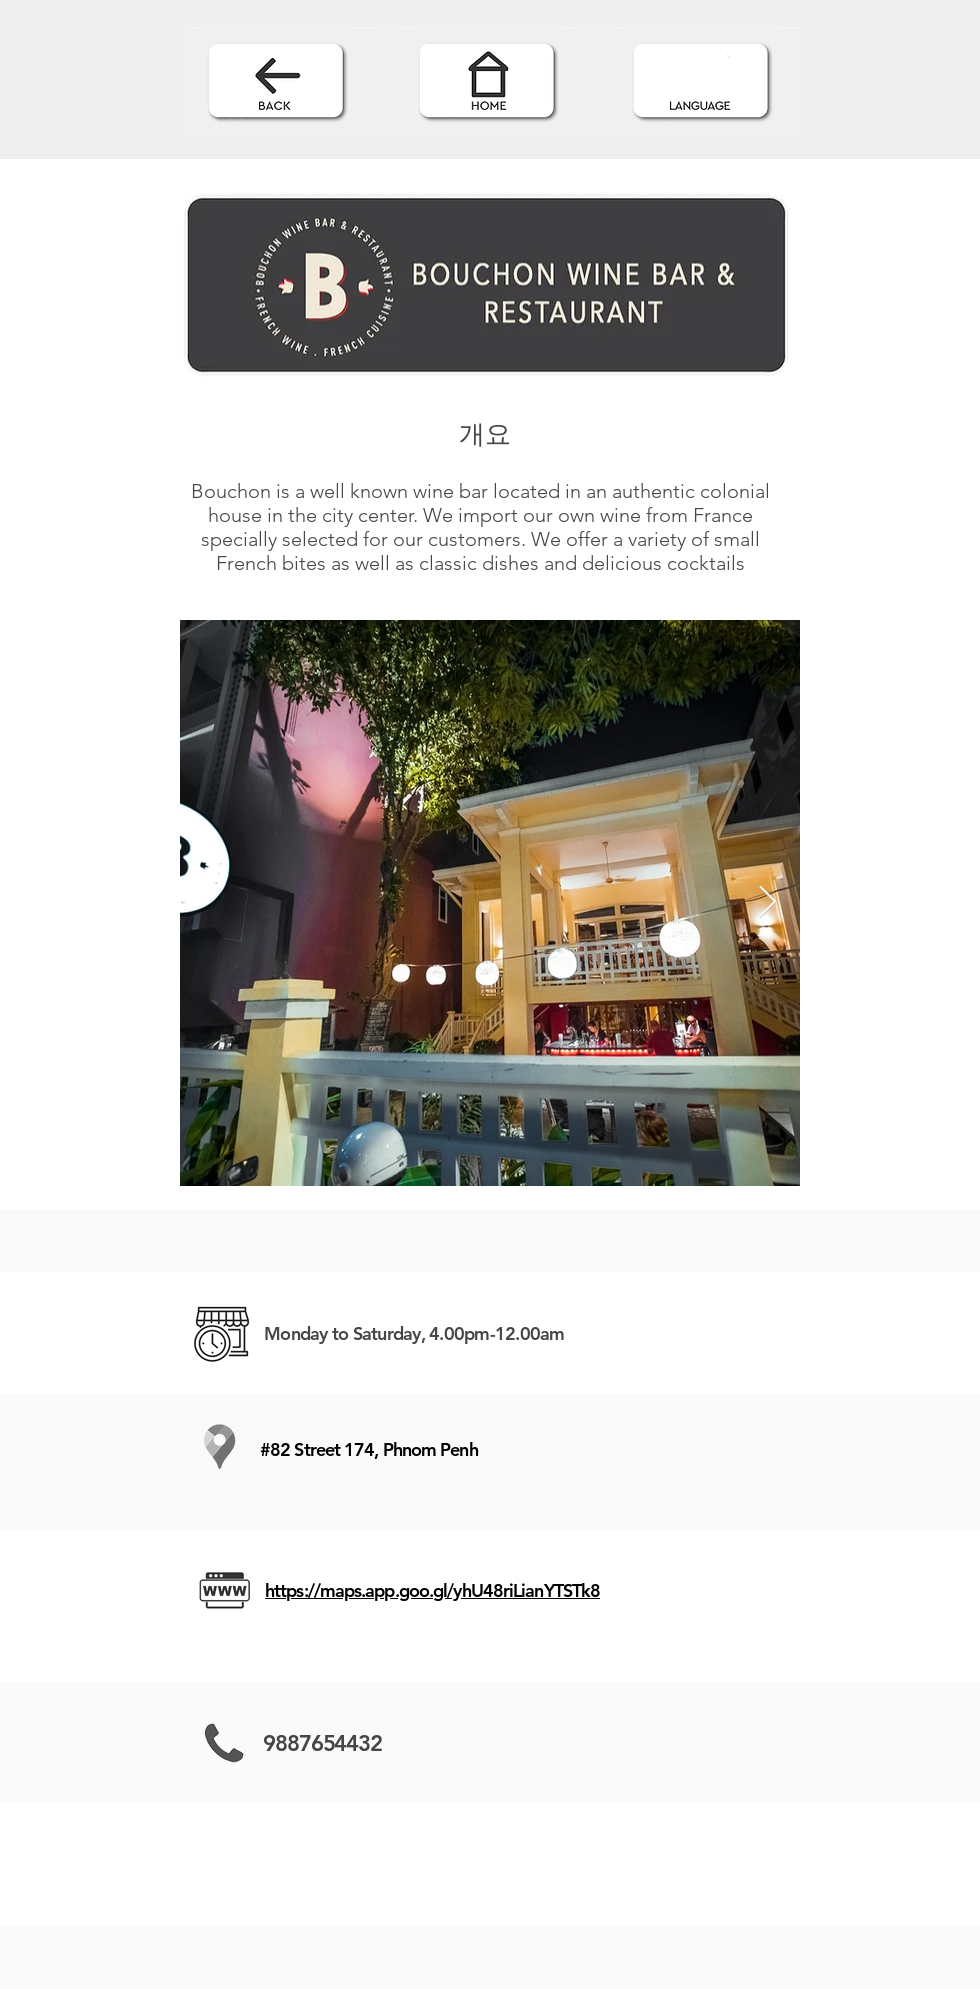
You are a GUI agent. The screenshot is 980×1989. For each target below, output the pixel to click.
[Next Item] (767, 903)
